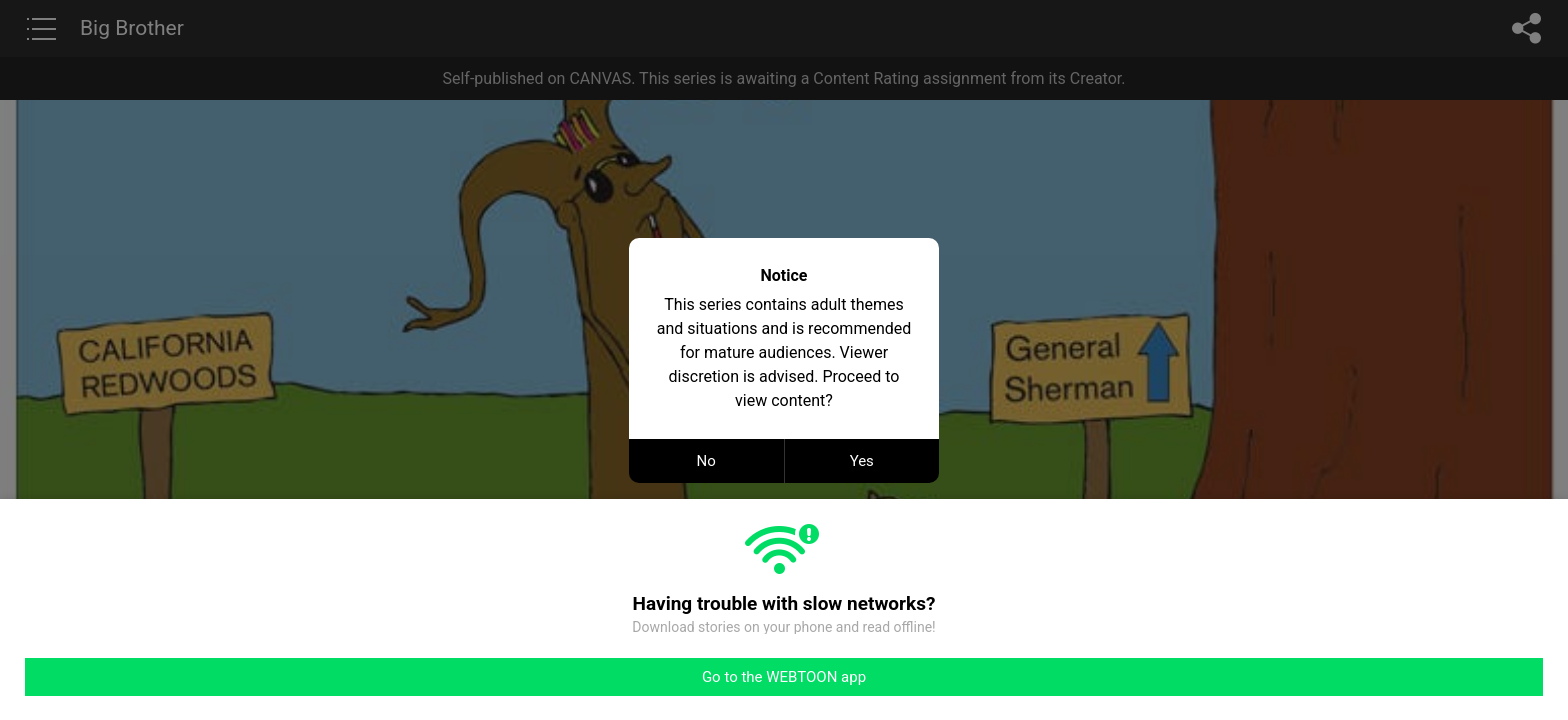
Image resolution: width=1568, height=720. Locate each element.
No (706, 461)
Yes (862, 461)
